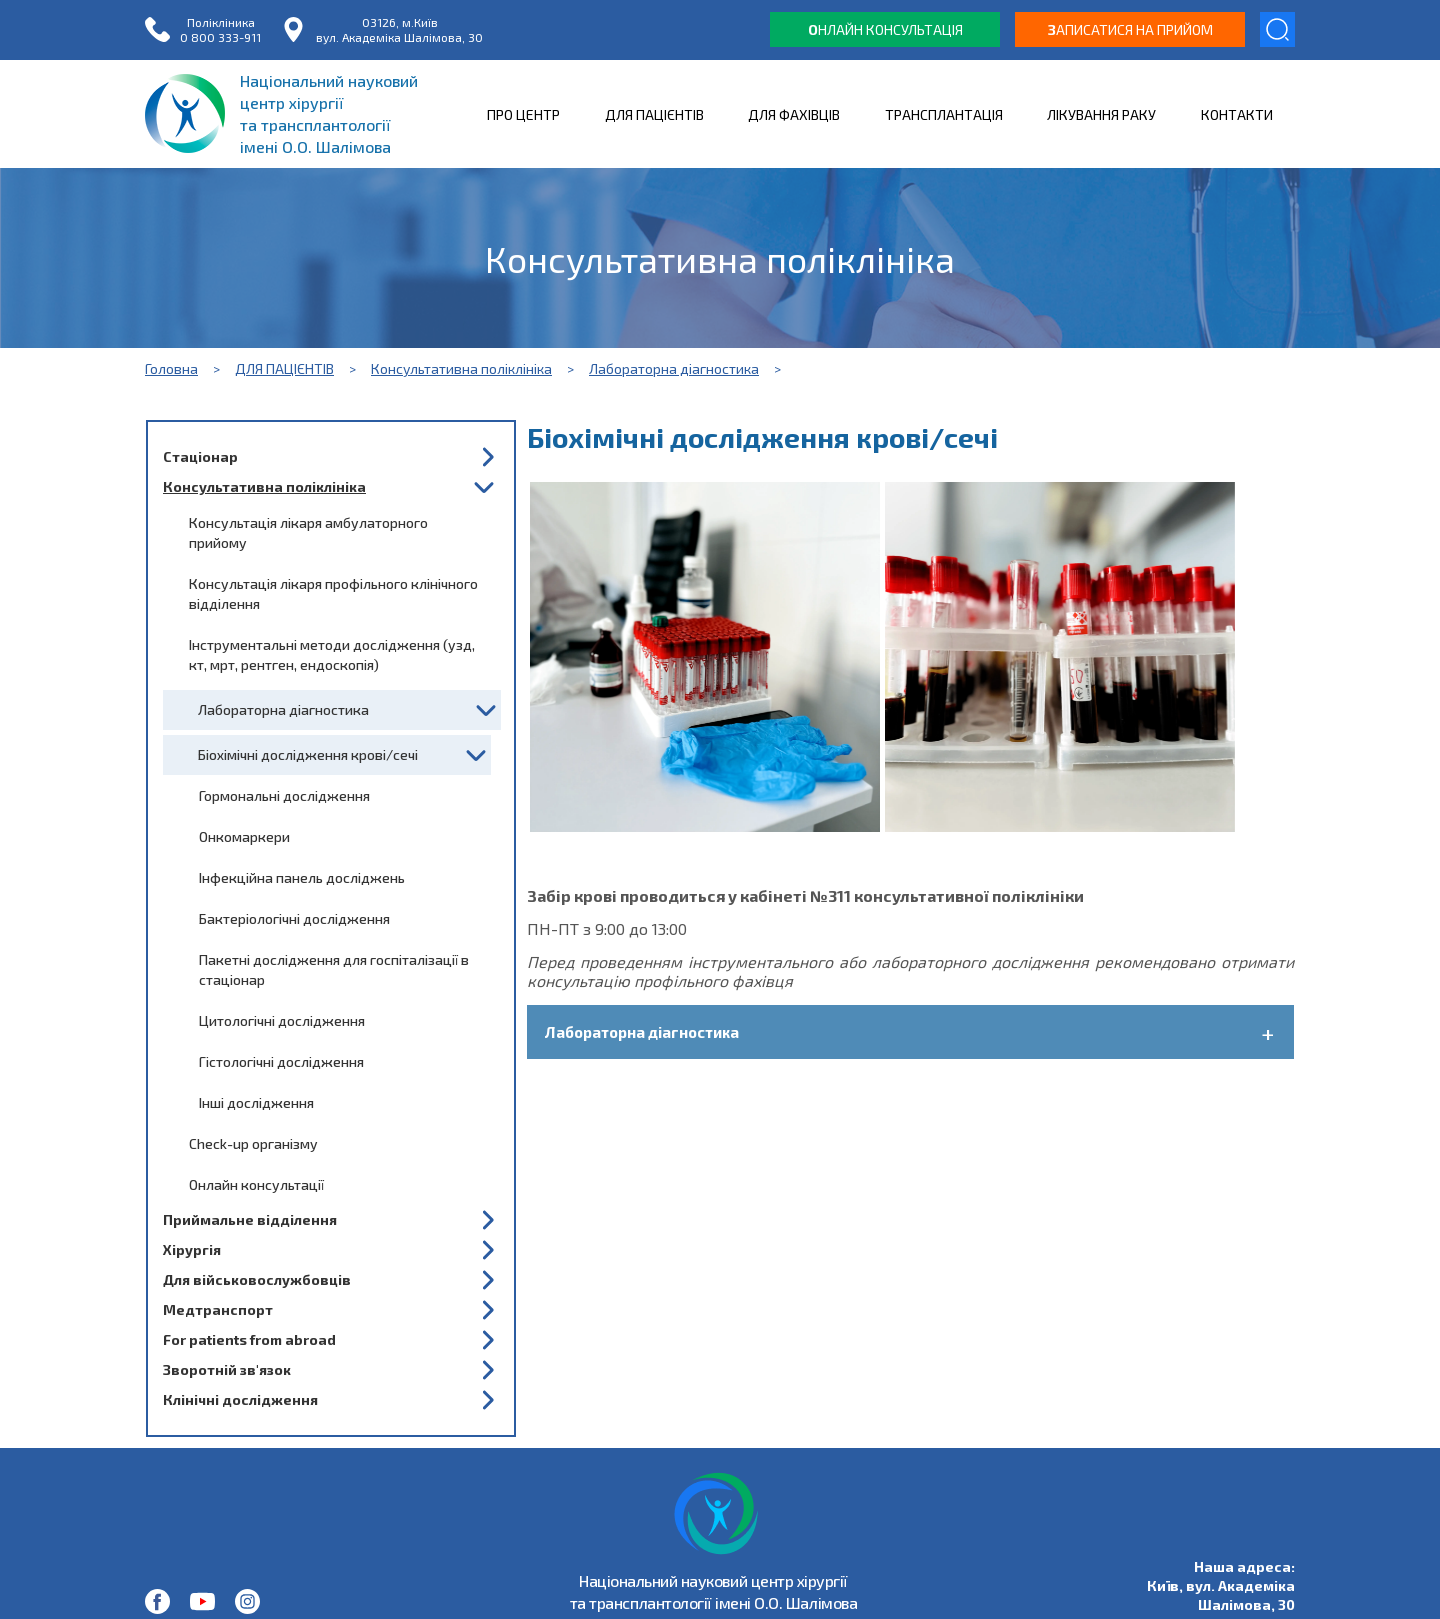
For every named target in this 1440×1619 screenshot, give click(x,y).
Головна (171, 368)
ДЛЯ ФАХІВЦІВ (794, 114)
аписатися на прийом (1130, 29)
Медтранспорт (218, 1309)
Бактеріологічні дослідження (294, 918)
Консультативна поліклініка (461, 368)
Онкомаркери (244, 836)
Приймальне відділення (250, 1219)
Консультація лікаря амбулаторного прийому (308, 532)
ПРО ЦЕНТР (523, 114)
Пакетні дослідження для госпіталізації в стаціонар (334, 969)
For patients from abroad (249, 1339)
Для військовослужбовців (257, 1279)
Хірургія (192, 1249)
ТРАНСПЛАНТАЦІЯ (944, 114)
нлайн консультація (885, 29)
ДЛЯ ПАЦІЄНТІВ (654, 114)
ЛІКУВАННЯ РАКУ (1101, 114)
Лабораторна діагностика (674, 368)
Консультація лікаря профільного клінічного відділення (333, 593)
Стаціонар (200, 456)
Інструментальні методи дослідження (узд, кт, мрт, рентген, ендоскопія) (332, 654)
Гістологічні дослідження (281, 1061)
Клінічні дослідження (240, 1399)
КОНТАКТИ (1237, 114)
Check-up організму (253, 1143)
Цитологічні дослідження (282, 1020)
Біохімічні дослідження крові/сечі (308, 754)
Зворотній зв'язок (227, 1369)
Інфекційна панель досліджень (302, 877)
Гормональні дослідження (284, 795)
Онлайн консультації (256, 1184)
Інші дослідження (256, 1102)
